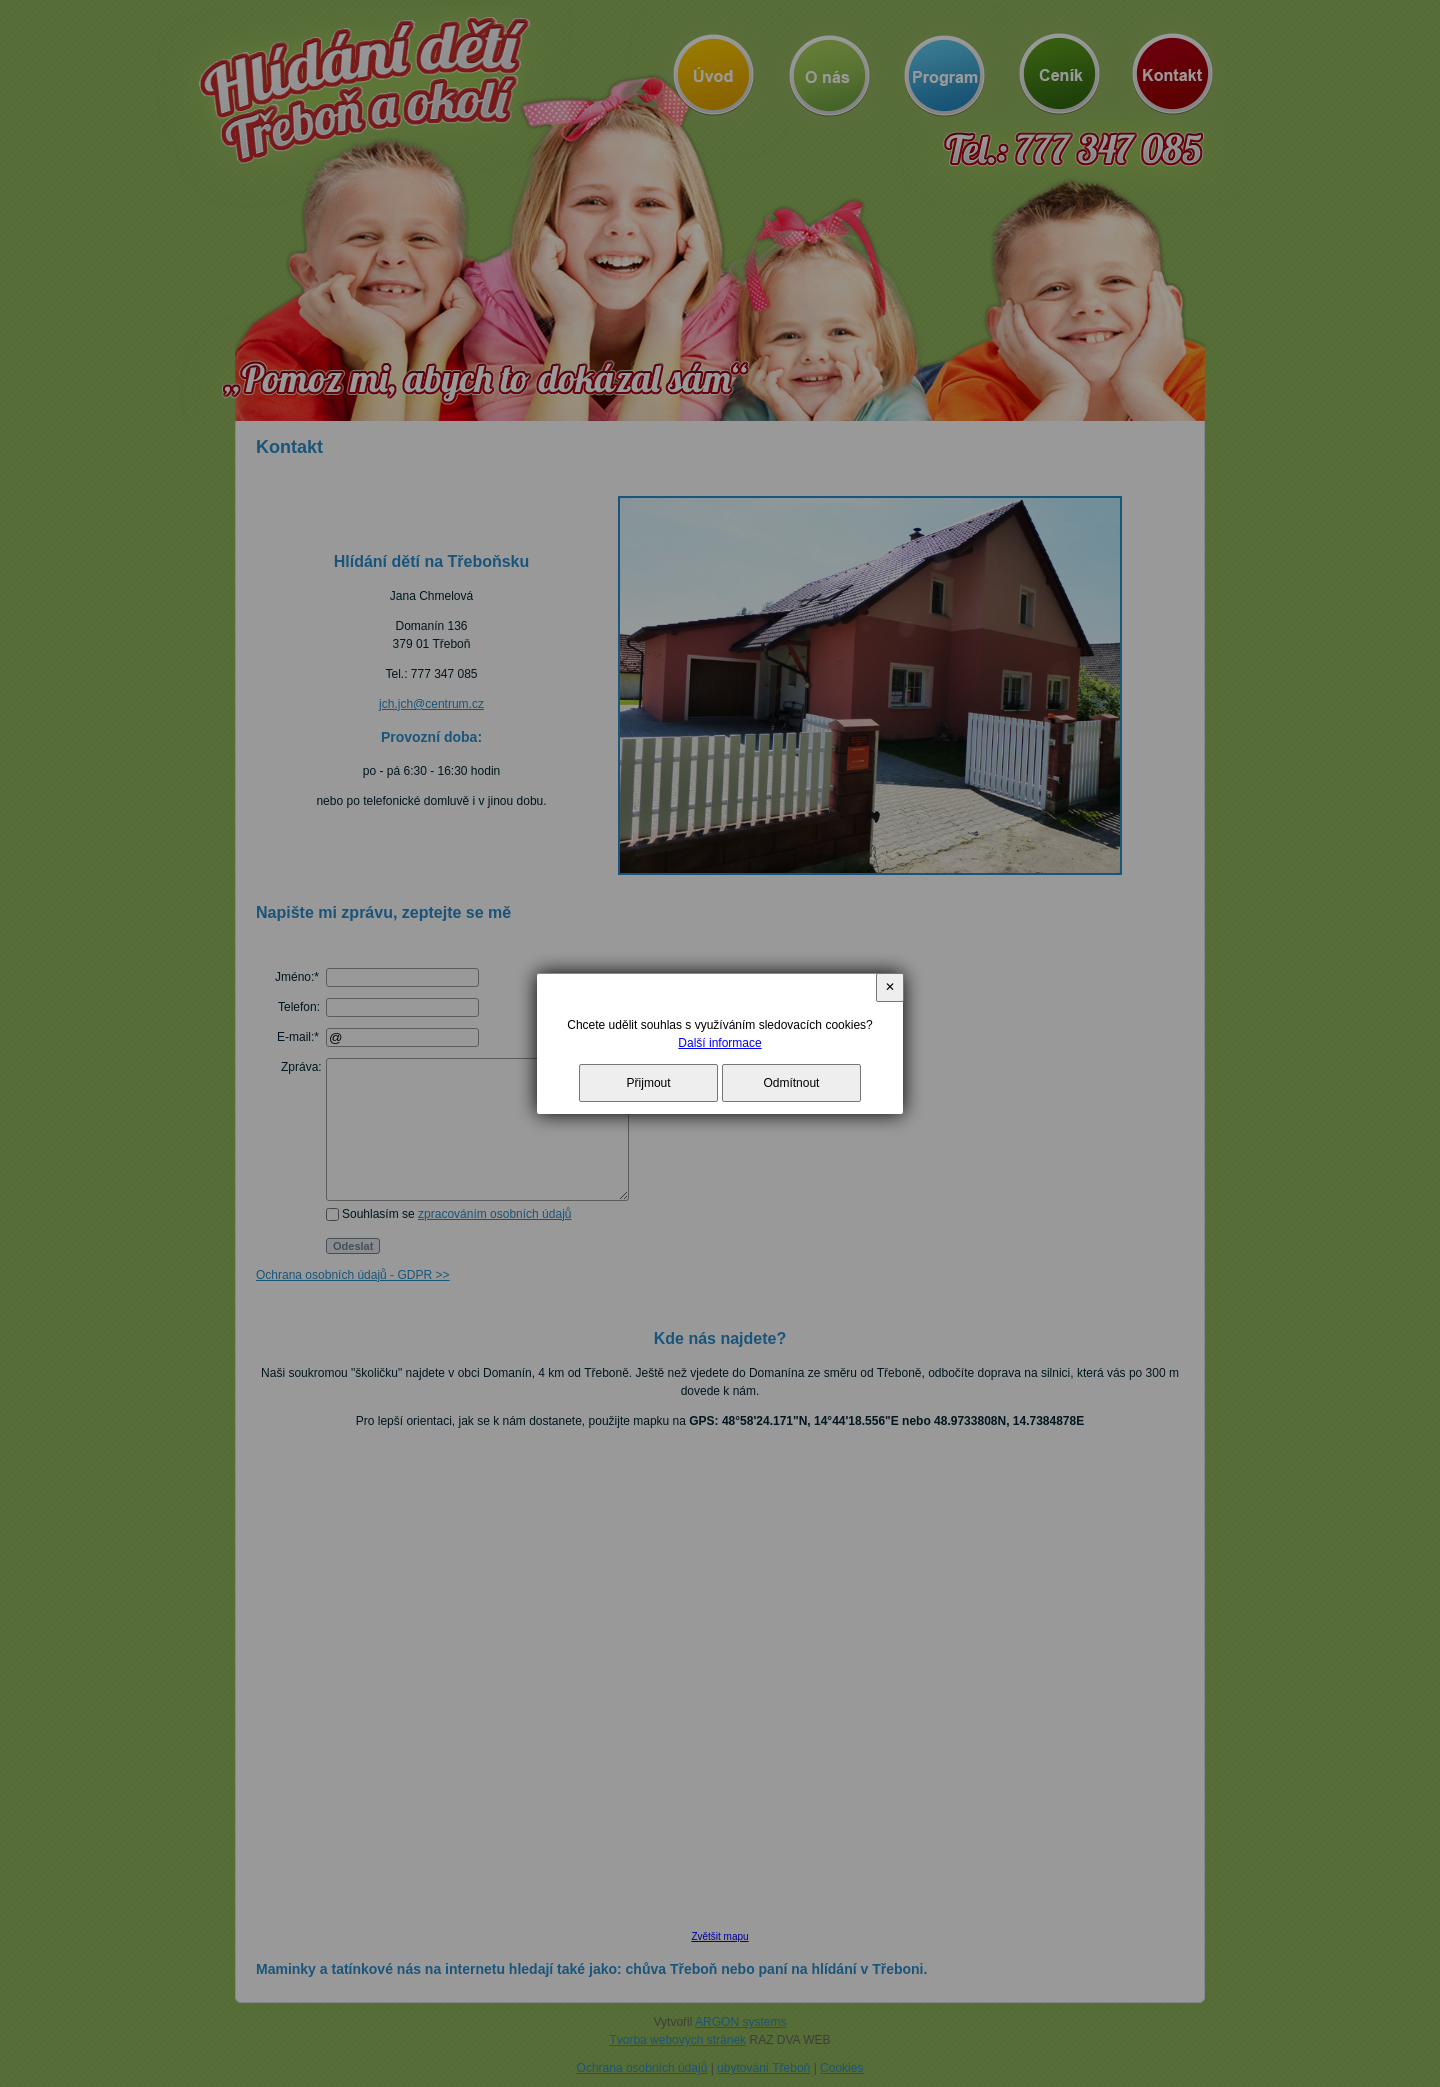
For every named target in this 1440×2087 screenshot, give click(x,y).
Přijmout (649, 1083)
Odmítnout (791, 1083)
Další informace (719, 1043)
